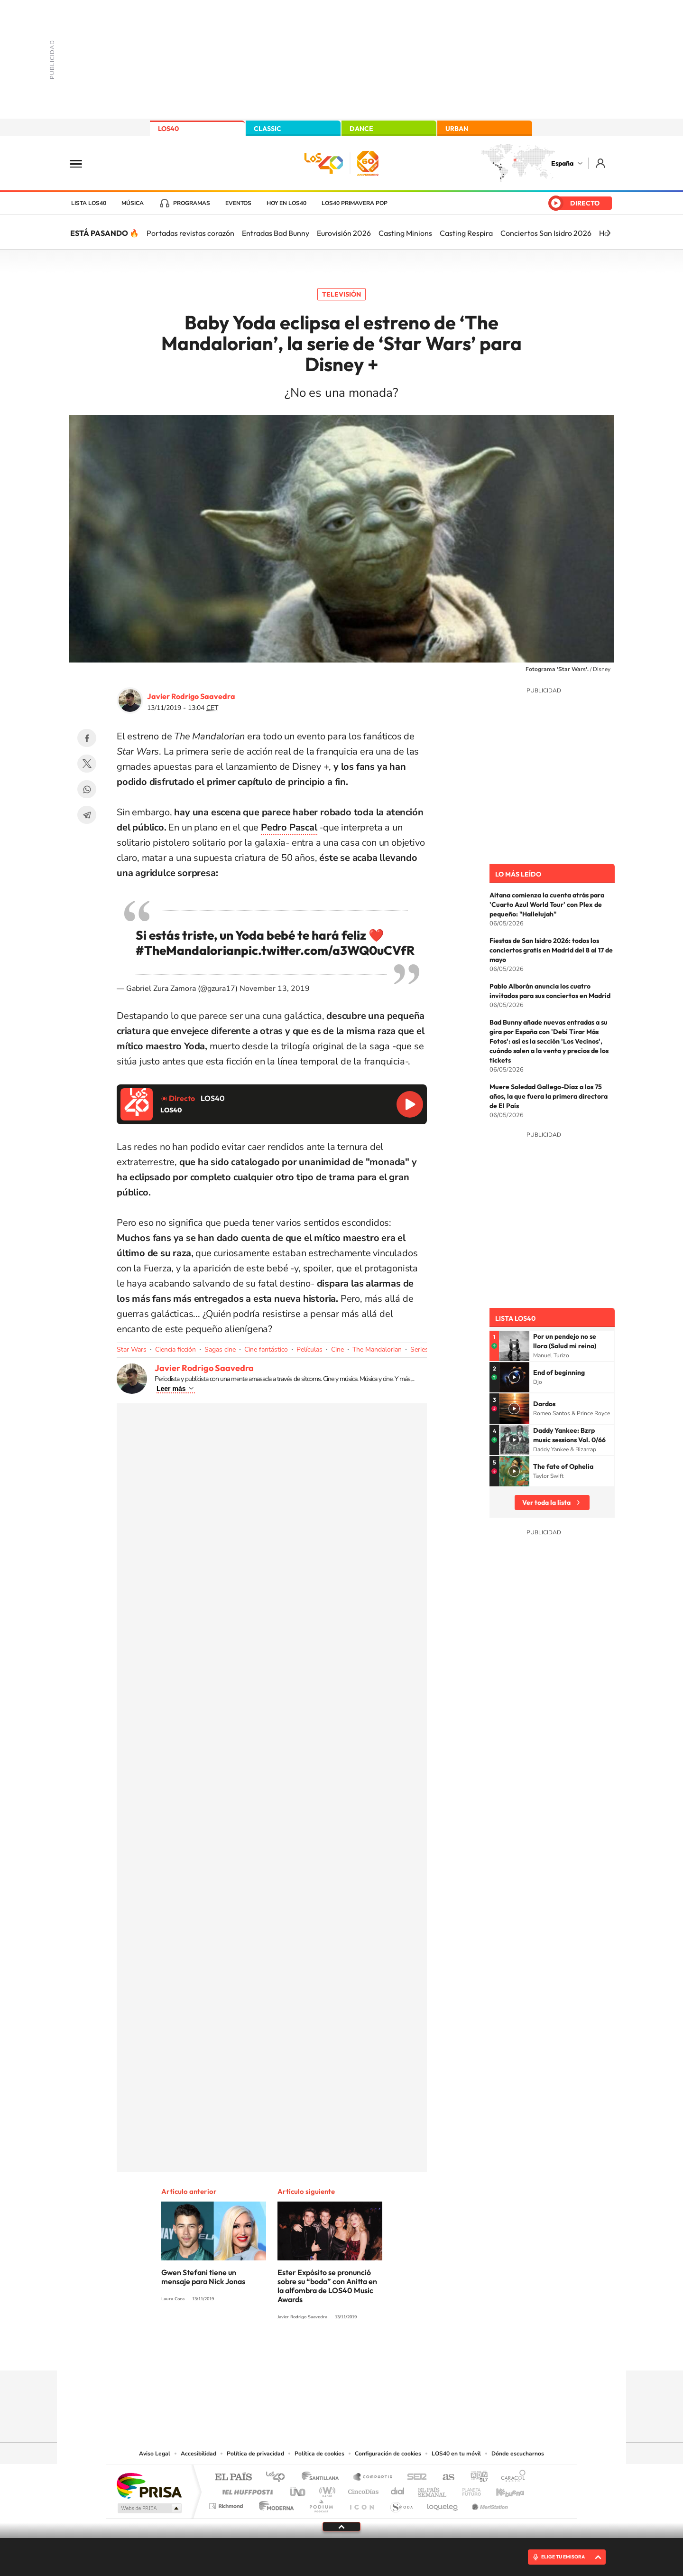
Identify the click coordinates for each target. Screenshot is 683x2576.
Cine (337, 1349)
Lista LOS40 (88, 203)
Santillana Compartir (373, 2477)
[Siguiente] (608, 233)
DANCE (361, 128)
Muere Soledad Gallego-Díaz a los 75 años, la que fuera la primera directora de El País (548, 1096)
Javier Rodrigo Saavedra (191, 696)
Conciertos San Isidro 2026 (545, 233)
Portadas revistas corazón (190, 233)
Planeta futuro (468, 2489)
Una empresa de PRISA (149, 2485)
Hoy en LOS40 (286, 203)
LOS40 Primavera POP (355, 203)
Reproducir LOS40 (410, 1104)
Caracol (510, 2477)
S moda (401, 2504)
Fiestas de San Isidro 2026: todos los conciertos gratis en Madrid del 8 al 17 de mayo (551, 950)
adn (475, 2477)
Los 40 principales (278, 2477)
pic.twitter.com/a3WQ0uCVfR (328, 950)
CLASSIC (267, 128)
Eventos (238, 203)
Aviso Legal (154, 2453)
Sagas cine (220, 1349)
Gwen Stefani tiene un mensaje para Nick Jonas (203, 2277)
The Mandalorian (377, 1349)
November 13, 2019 (275, 988)
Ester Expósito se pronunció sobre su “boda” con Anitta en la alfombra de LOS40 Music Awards (327, 2286)
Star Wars (132, 1349)
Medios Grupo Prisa (149, 2508)
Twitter (86, 764)
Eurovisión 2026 (344, 233)
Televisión (341, 294)
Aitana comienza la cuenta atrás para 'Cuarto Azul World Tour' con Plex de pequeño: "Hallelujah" (546, 904)
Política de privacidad (255, 2453)
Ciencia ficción (175, 1349)
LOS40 (168, 128)
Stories (398, 2352)
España (562, 163)
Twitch (379, 2352)
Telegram (86, 815)
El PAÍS (233, 2477)
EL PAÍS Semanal (433, 2489)
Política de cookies (319, 2453)
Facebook (86, 738)
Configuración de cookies (388, 2453)
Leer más (171, 1388)
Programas (191, 203)
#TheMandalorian (188, 950)
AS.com (444, 2477)
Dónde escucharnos (517, 2453)
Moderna (274, 2504)
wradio (326, 2489)
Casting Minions (405, 233)
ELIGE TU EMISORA (563, 2557)
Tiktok (303, 2352)
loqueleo (443, 2504)
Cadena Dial (398, 2489)
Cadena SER (414, 2477)
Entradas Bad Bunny (275, 233)
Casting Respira (466, 233)
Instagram (284, 2352)
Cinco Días (362, 2489)
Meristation (488, 2504)
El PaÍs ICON (361, 2504)
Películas (309, 1349)
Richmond (227, 2504)
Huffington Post (245, 2489)
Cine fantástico (266, 1349)
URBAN (456, 128)
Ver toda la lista (546, 1502)
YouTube (322, 2352)
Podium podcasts (321, 2504)
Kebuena (501, 2489)
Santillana (323, 2477)
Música (132, 203)
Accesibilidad (198, 2453)
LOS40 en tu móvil (456, 2453)
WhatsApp (86, 789)
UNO (298, 2489)
